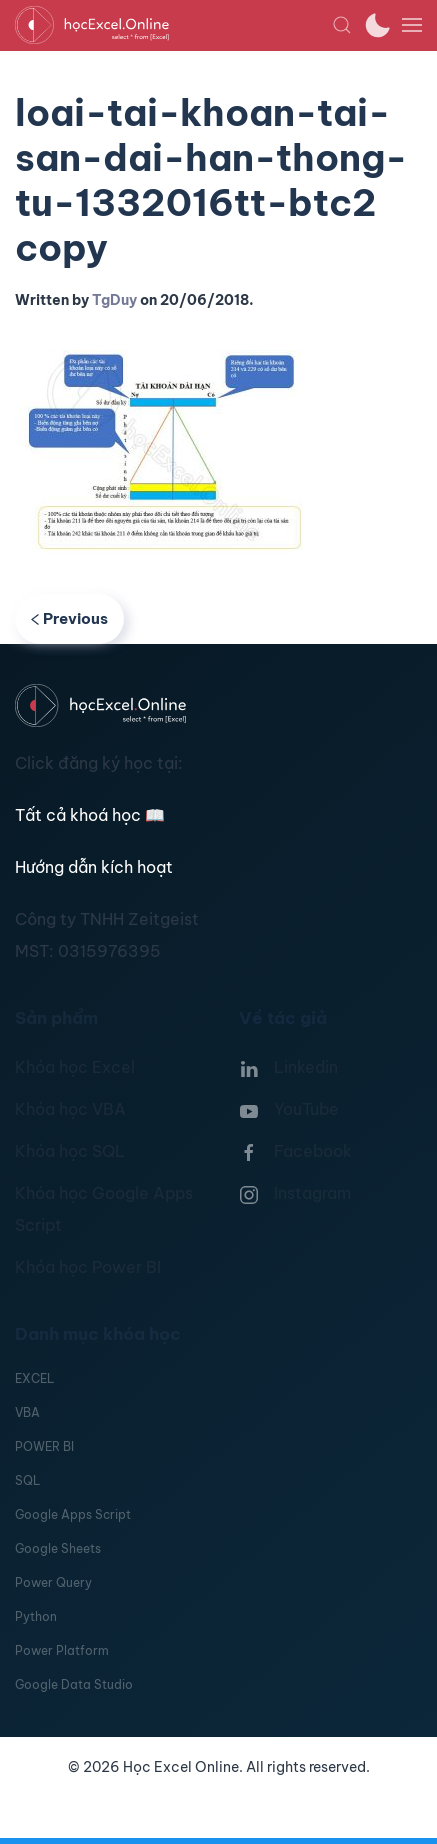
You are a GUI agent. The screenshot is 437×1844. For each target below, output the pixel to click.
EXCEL (34, 1378)
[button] (342, 25)
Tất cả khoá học (90, 815)
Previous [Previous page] (69, 618)
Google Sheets (58, 1548)
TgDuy (114, 300)
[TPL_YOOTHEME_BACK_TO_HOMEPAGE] (173, 25)
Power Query (53, 1582)
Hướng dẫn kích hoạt (94, 867)
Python (36, 1616)
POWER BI (44, 1446)
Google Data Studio (74, 1684)
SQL (27, 1480)
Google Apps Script (73, 1514)
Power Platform (62, 1650)
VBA (27, 1412)
